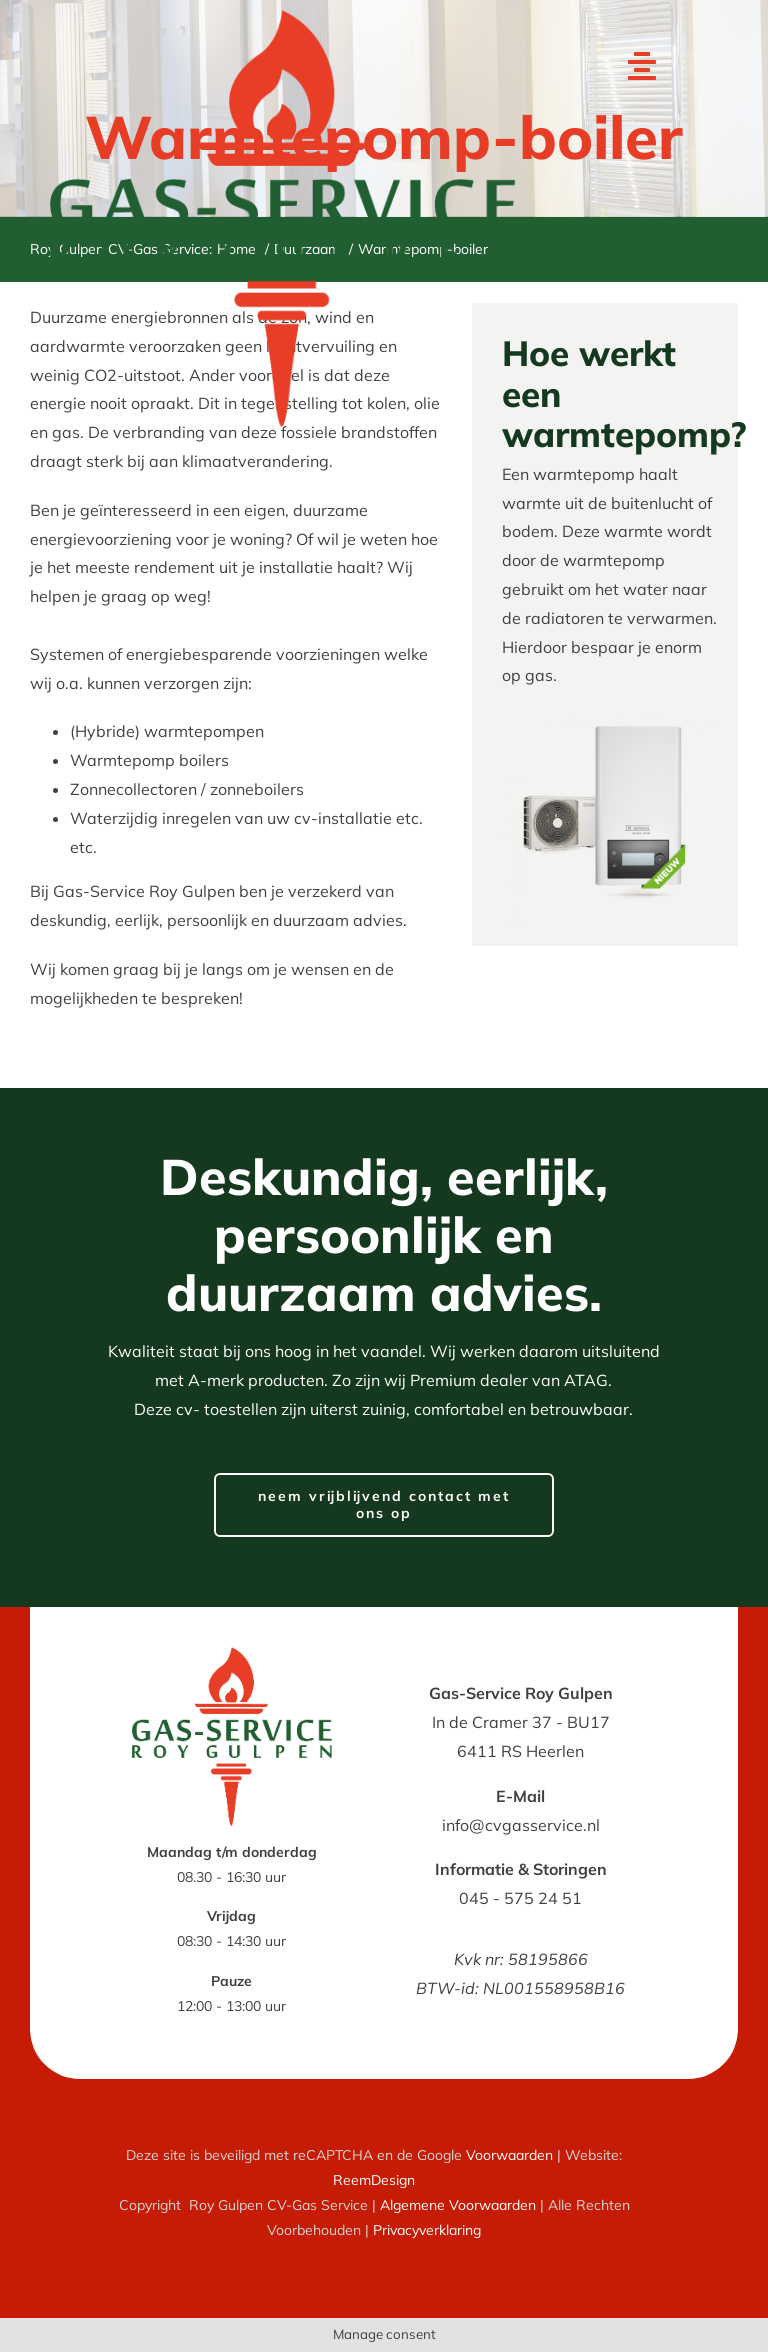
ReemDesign (374, 2180)
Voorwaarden (509, 2155)
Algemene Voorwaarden (458, 2205)
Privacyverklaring (427, 2230)
